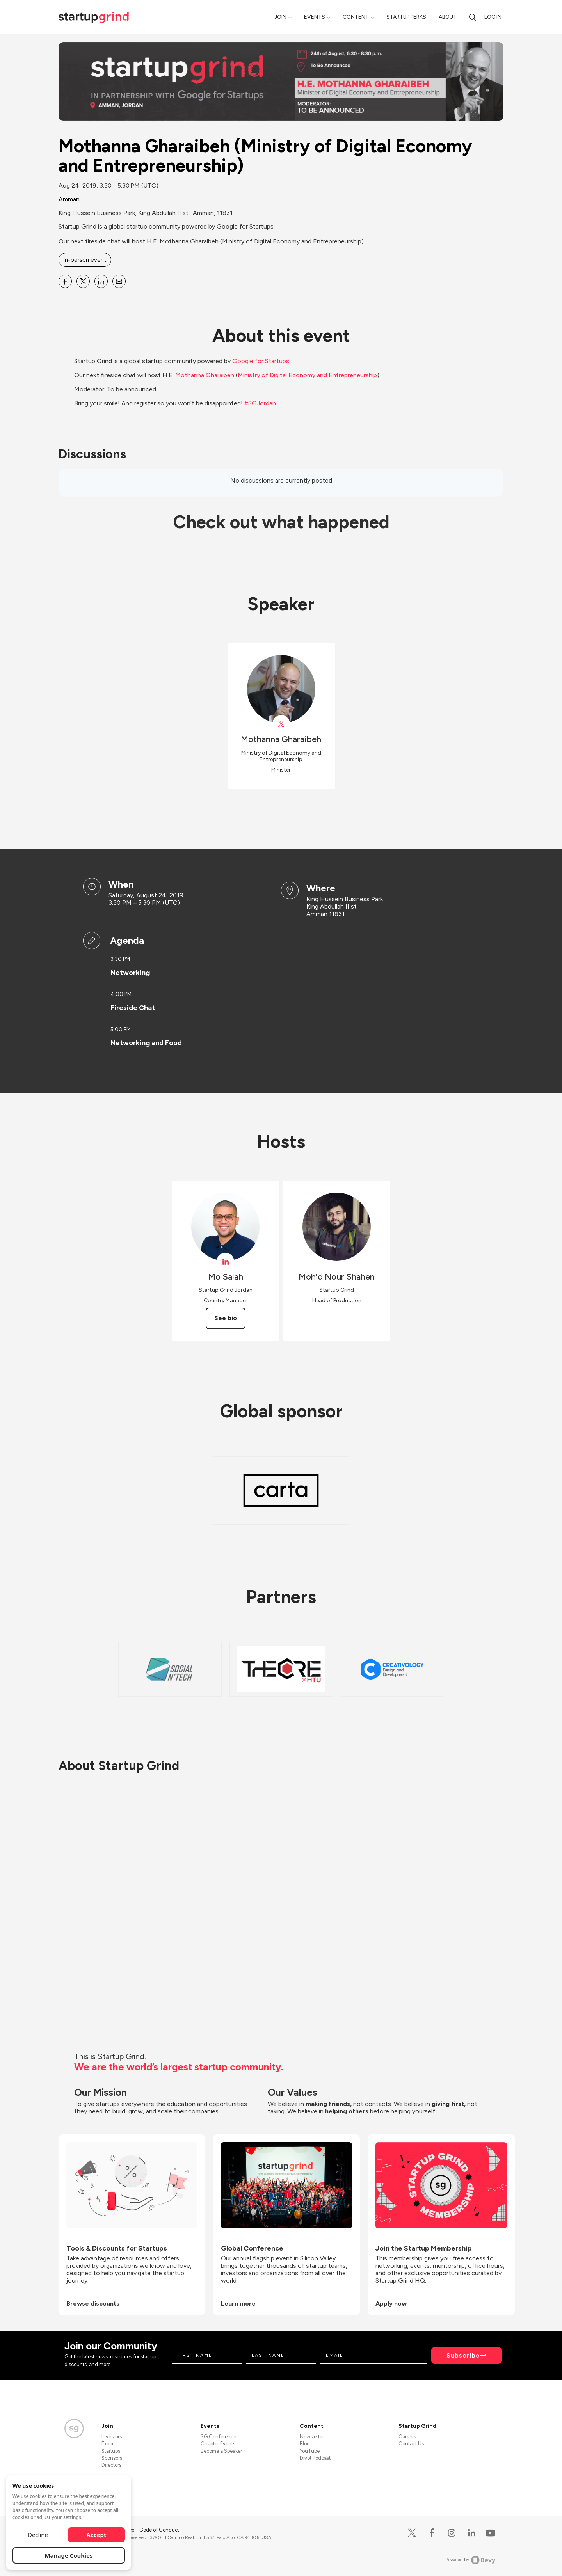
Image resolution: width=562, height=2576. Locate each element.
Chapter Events (218, 2443)
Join (280, 17)
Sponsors (111, 2458)
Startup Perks (406, 17)
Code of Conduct (159, 2530)
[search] (472, 17)
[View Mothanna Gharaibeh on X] (281, 724)
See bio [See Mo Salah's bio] (225, 1318)
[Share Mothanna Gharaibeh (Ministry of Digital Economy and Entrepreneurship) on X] (83, 281)
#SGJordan (260, 403)
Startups (110, 2451)
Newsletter (312, 2436)
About (448, 17)
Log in (493, 17)
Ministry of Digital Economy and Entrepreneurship (307, 375)
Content (356, 17)
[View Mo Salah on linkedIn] (225, 1261)
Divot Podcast (315, 2458)
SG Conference (218, 2436)
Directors (111, 2465)
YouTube (310, 2451)
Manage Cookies (69, 2555)
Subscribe (463, 2355)
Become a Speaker (221, 2451)
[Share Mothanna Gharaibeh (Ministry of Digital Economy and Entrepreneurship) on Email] (119, 281)
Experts (109, 2443)
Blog (305, 2443)
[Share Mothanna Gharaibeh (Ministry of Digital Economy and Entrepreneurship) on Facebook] (65, 281)
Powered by (470, 2560)
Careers (407, 2436)
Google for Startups (260, 361)
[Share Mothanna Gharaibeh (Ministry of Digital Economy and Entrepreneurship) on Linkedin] (101, 281)
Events (314, 17)
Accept (97, 2535)
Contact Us (411, 2443)
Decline (38, 2535)
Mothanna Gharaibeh (204, 375)
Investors (111, 2436)
